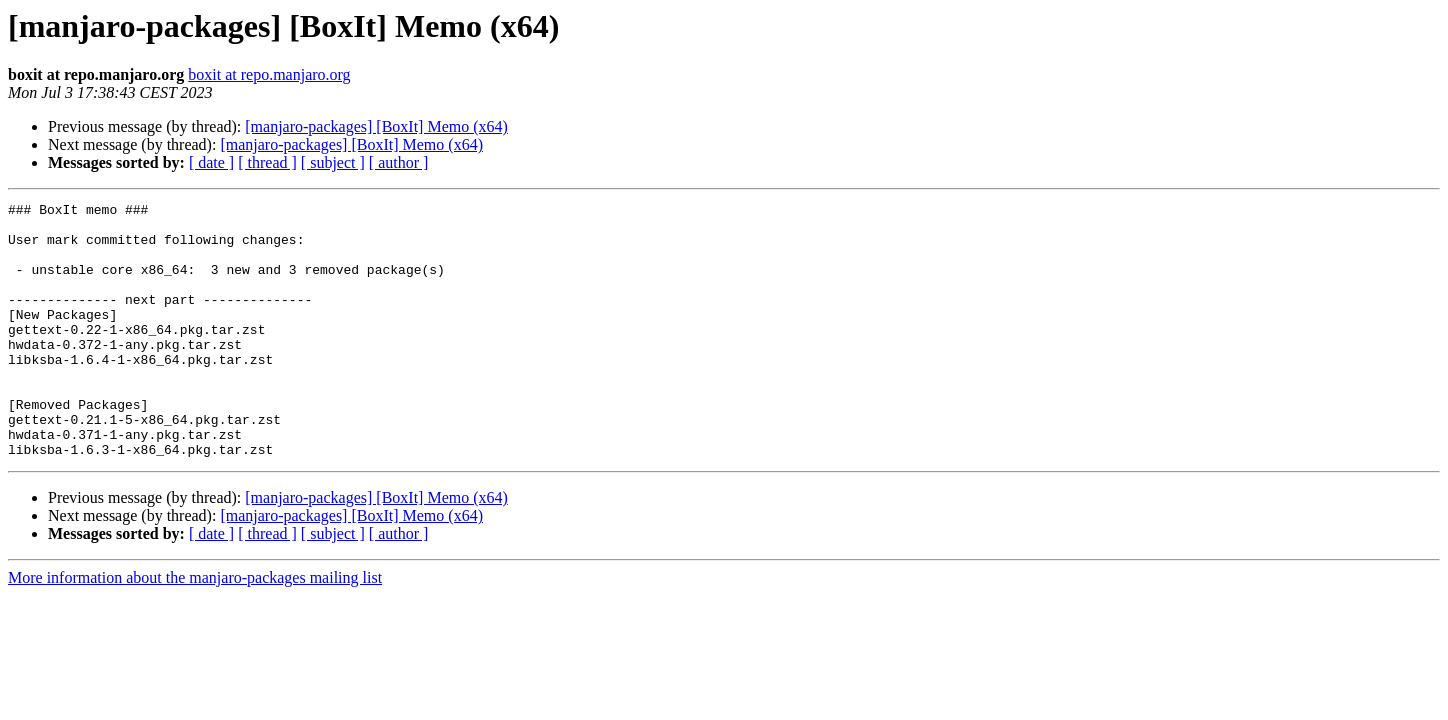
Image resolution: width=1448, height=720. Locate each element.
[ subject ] (333, 162)
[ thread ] (267, 162)
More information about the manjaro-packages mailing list (195, 628)
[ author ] (399, 162)
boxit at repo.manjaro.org (269, 74)
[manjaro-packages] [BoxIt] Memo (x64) (376, 126)
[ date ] (211, 162)
